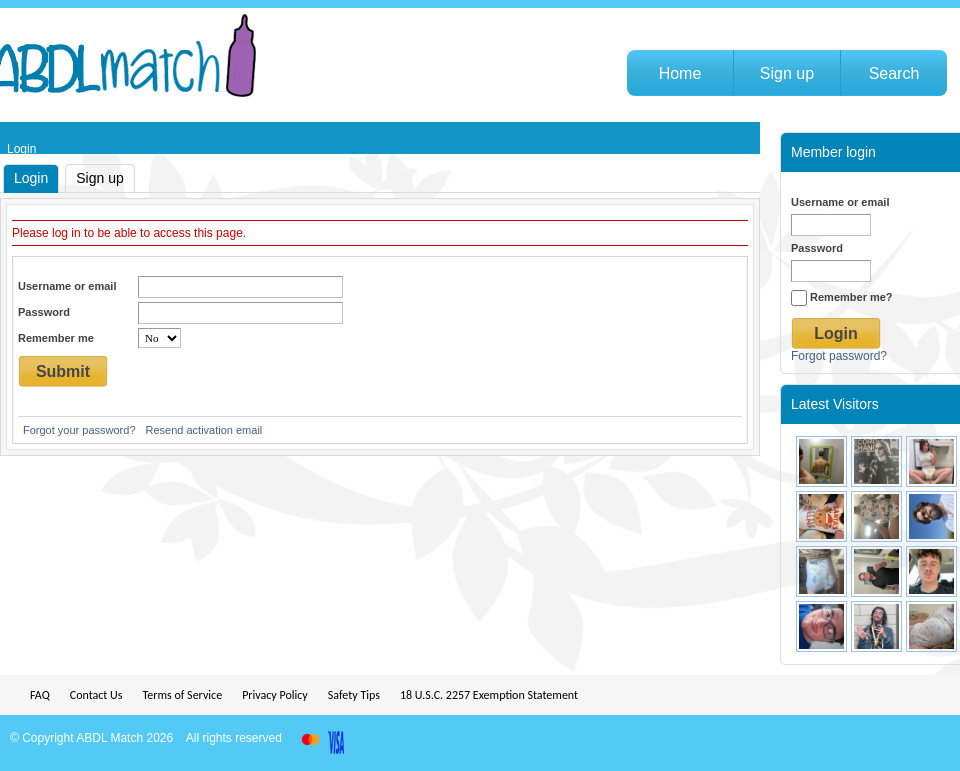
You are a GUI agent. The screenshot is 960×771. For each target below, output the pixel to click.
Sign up (99, 178)
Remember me (56, 338)
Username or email (67, 286)
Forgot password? (839, 356)
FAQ (40, 695)
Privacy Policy (275, 695)
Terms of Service (182, 695)
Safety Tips (354, 695)
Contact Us (96, 695)
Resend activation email (204, 430)
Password (44, 312)
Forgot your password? (79, 430)
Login (31, 178)
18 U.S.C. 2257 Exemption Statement (489, 695)
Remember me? (842, 297)
